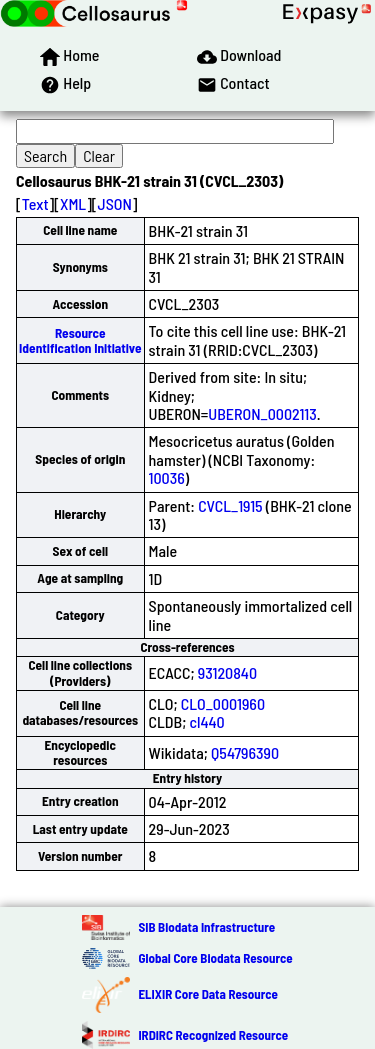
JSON (115, 203)
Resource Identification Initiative (80, 340)
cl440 (207, 721)
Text (35, 203)
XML (73, 203)
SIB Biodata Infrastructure (206, 927)
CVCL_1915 (230, 505)
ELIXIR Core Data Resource (207, 994)
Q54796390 (245, 752)
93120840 (227, 672)
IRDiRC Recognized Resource (213, 1035)
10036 (167, 477)
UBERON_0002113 (262, 413)
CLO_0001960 (223, 703)
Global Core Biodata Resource (215, 958)
